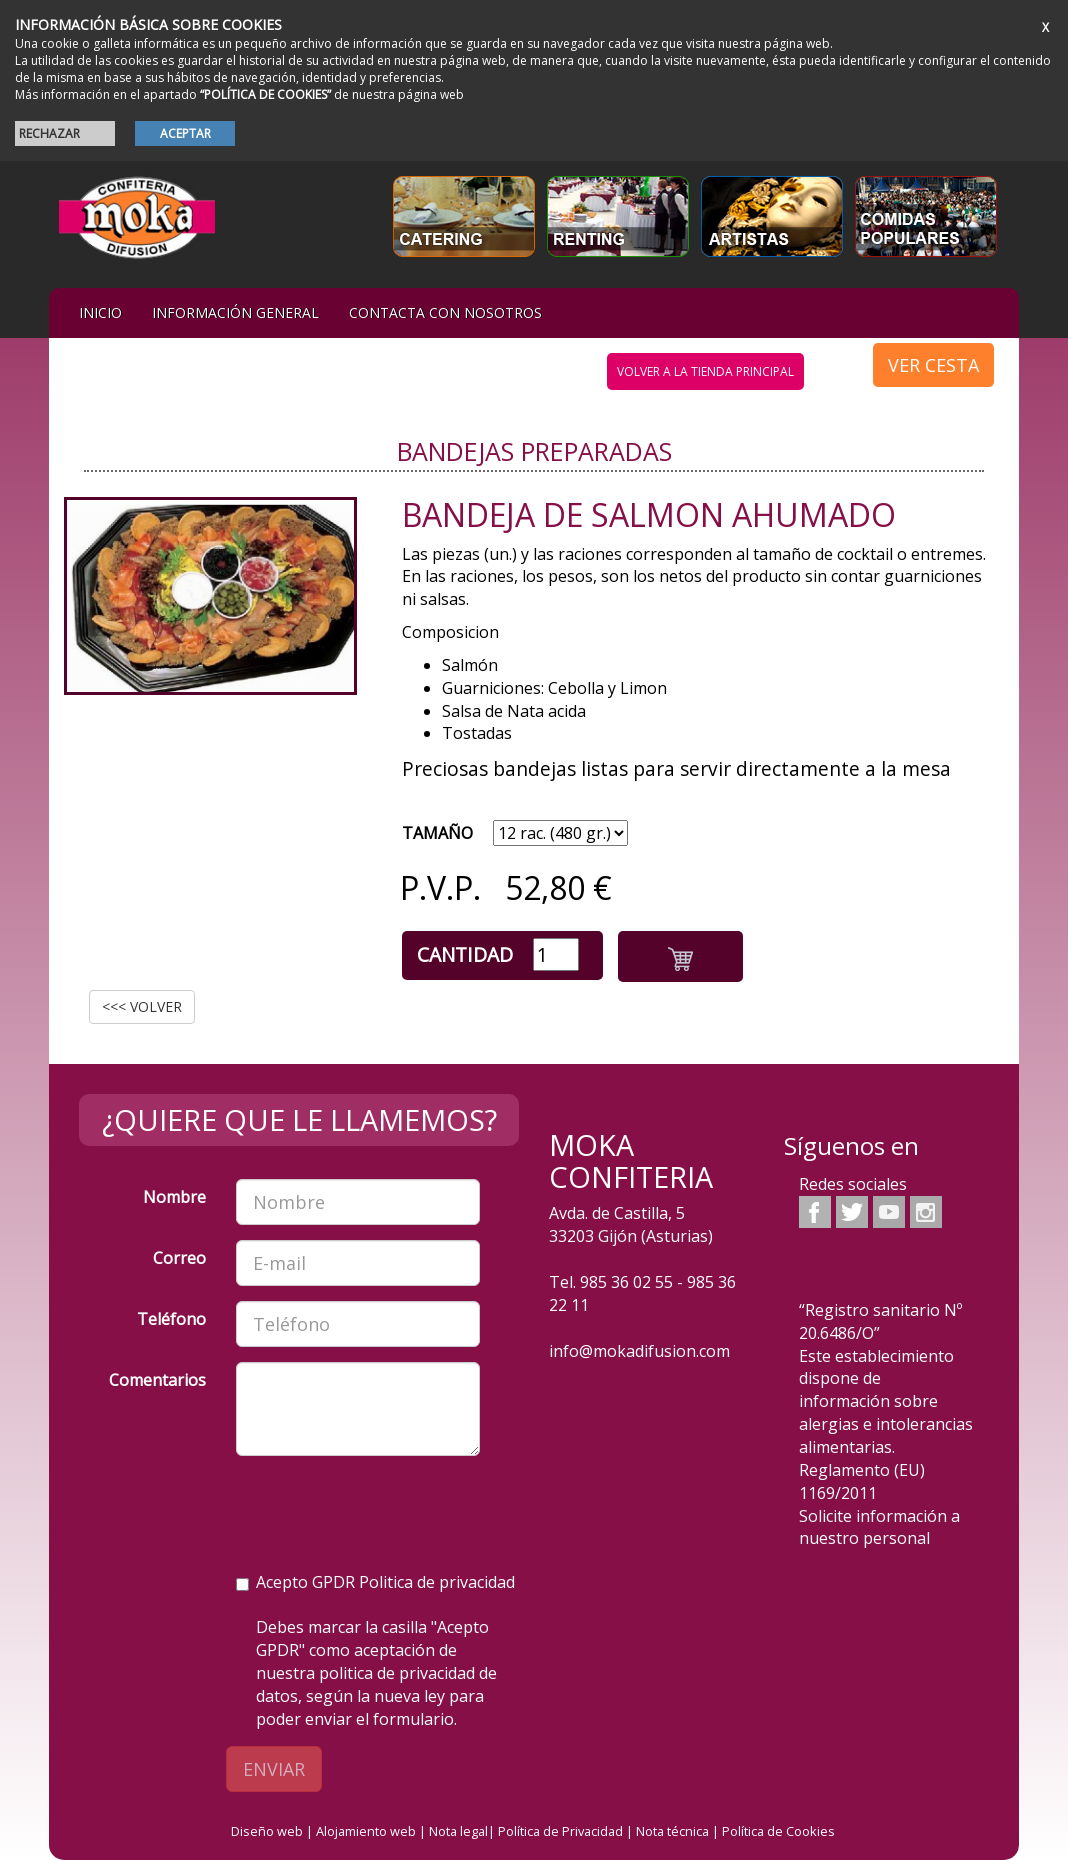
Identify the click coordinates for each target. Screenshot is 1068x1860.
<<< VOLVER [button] (142, 1006)
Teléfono (171, 1319)
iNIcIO (100, 312)
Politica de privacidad (437, 1582)
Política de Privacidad (560, 1831)
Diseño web (267, 1831)
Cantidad (465, 954)
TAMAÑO (437, 833)
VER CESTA (933, 365)
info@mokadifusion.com (639, 1351)
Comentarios (157, 1380)
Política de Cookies (778, 1831)
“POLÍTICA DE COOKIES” (265, 94)
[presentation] (388, 1510)
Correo (179, 1258)
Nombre (174, 1197)
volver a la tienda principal (705, 371)
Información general (235, 312)
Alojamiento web (366, 1831)
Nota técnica (672, 1831)
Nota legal (458, 1831)
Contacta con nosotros (445, 312)
